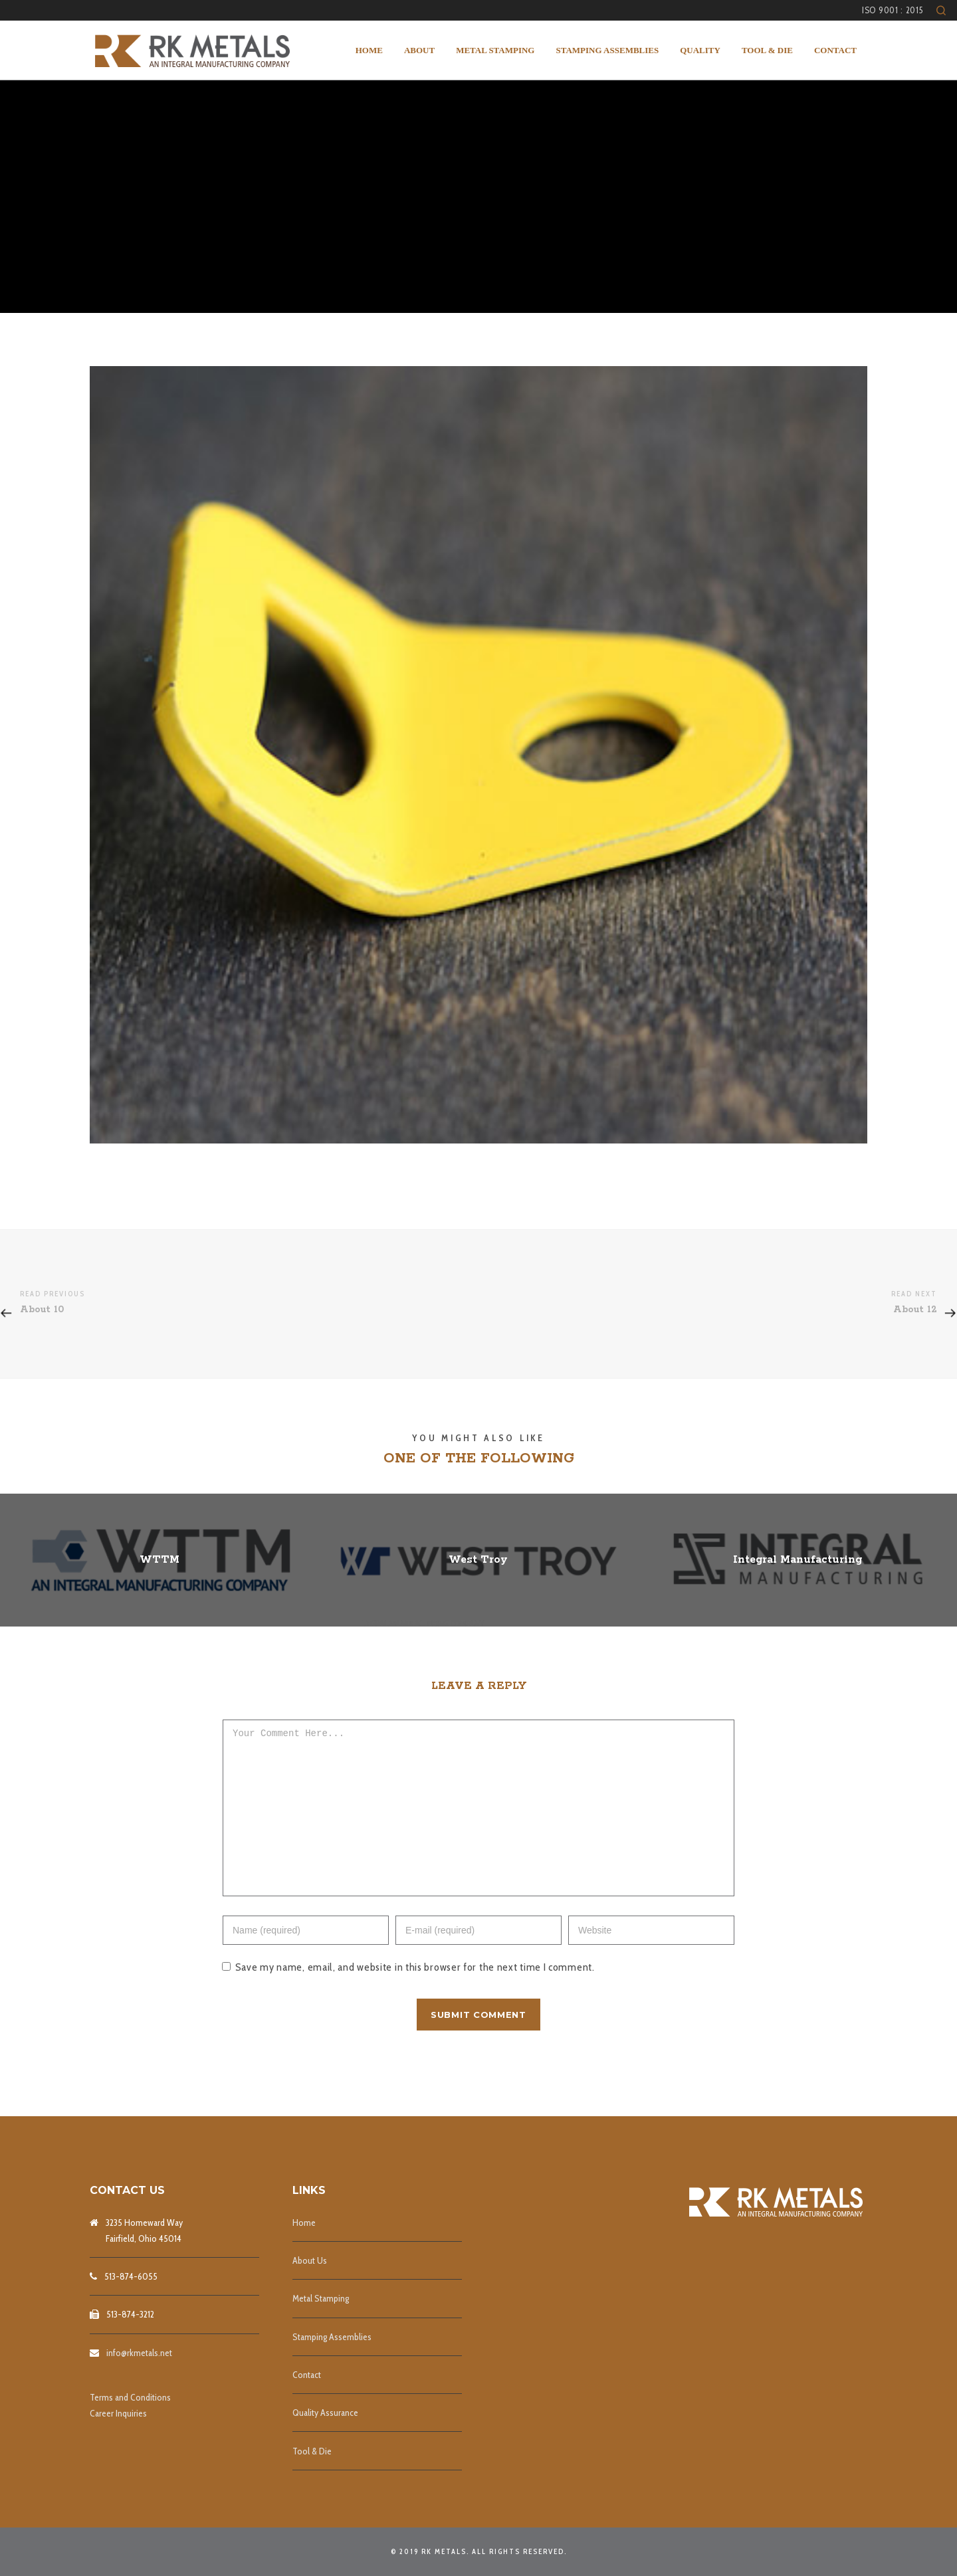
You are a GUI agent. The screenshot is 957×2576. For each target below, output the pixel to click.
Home (304, 2223)
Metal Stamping (320, 2298)
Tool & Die (312, 2451)
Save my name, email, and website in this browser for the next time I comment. (415, 1997)
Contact (306, 2375)
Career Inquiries (118, 2413)
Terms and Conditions (130, 2397)
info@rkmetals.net (139, 2353)
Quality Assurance (325, 2413)
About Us (309, 2260)
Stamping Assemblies (332, 2337)
